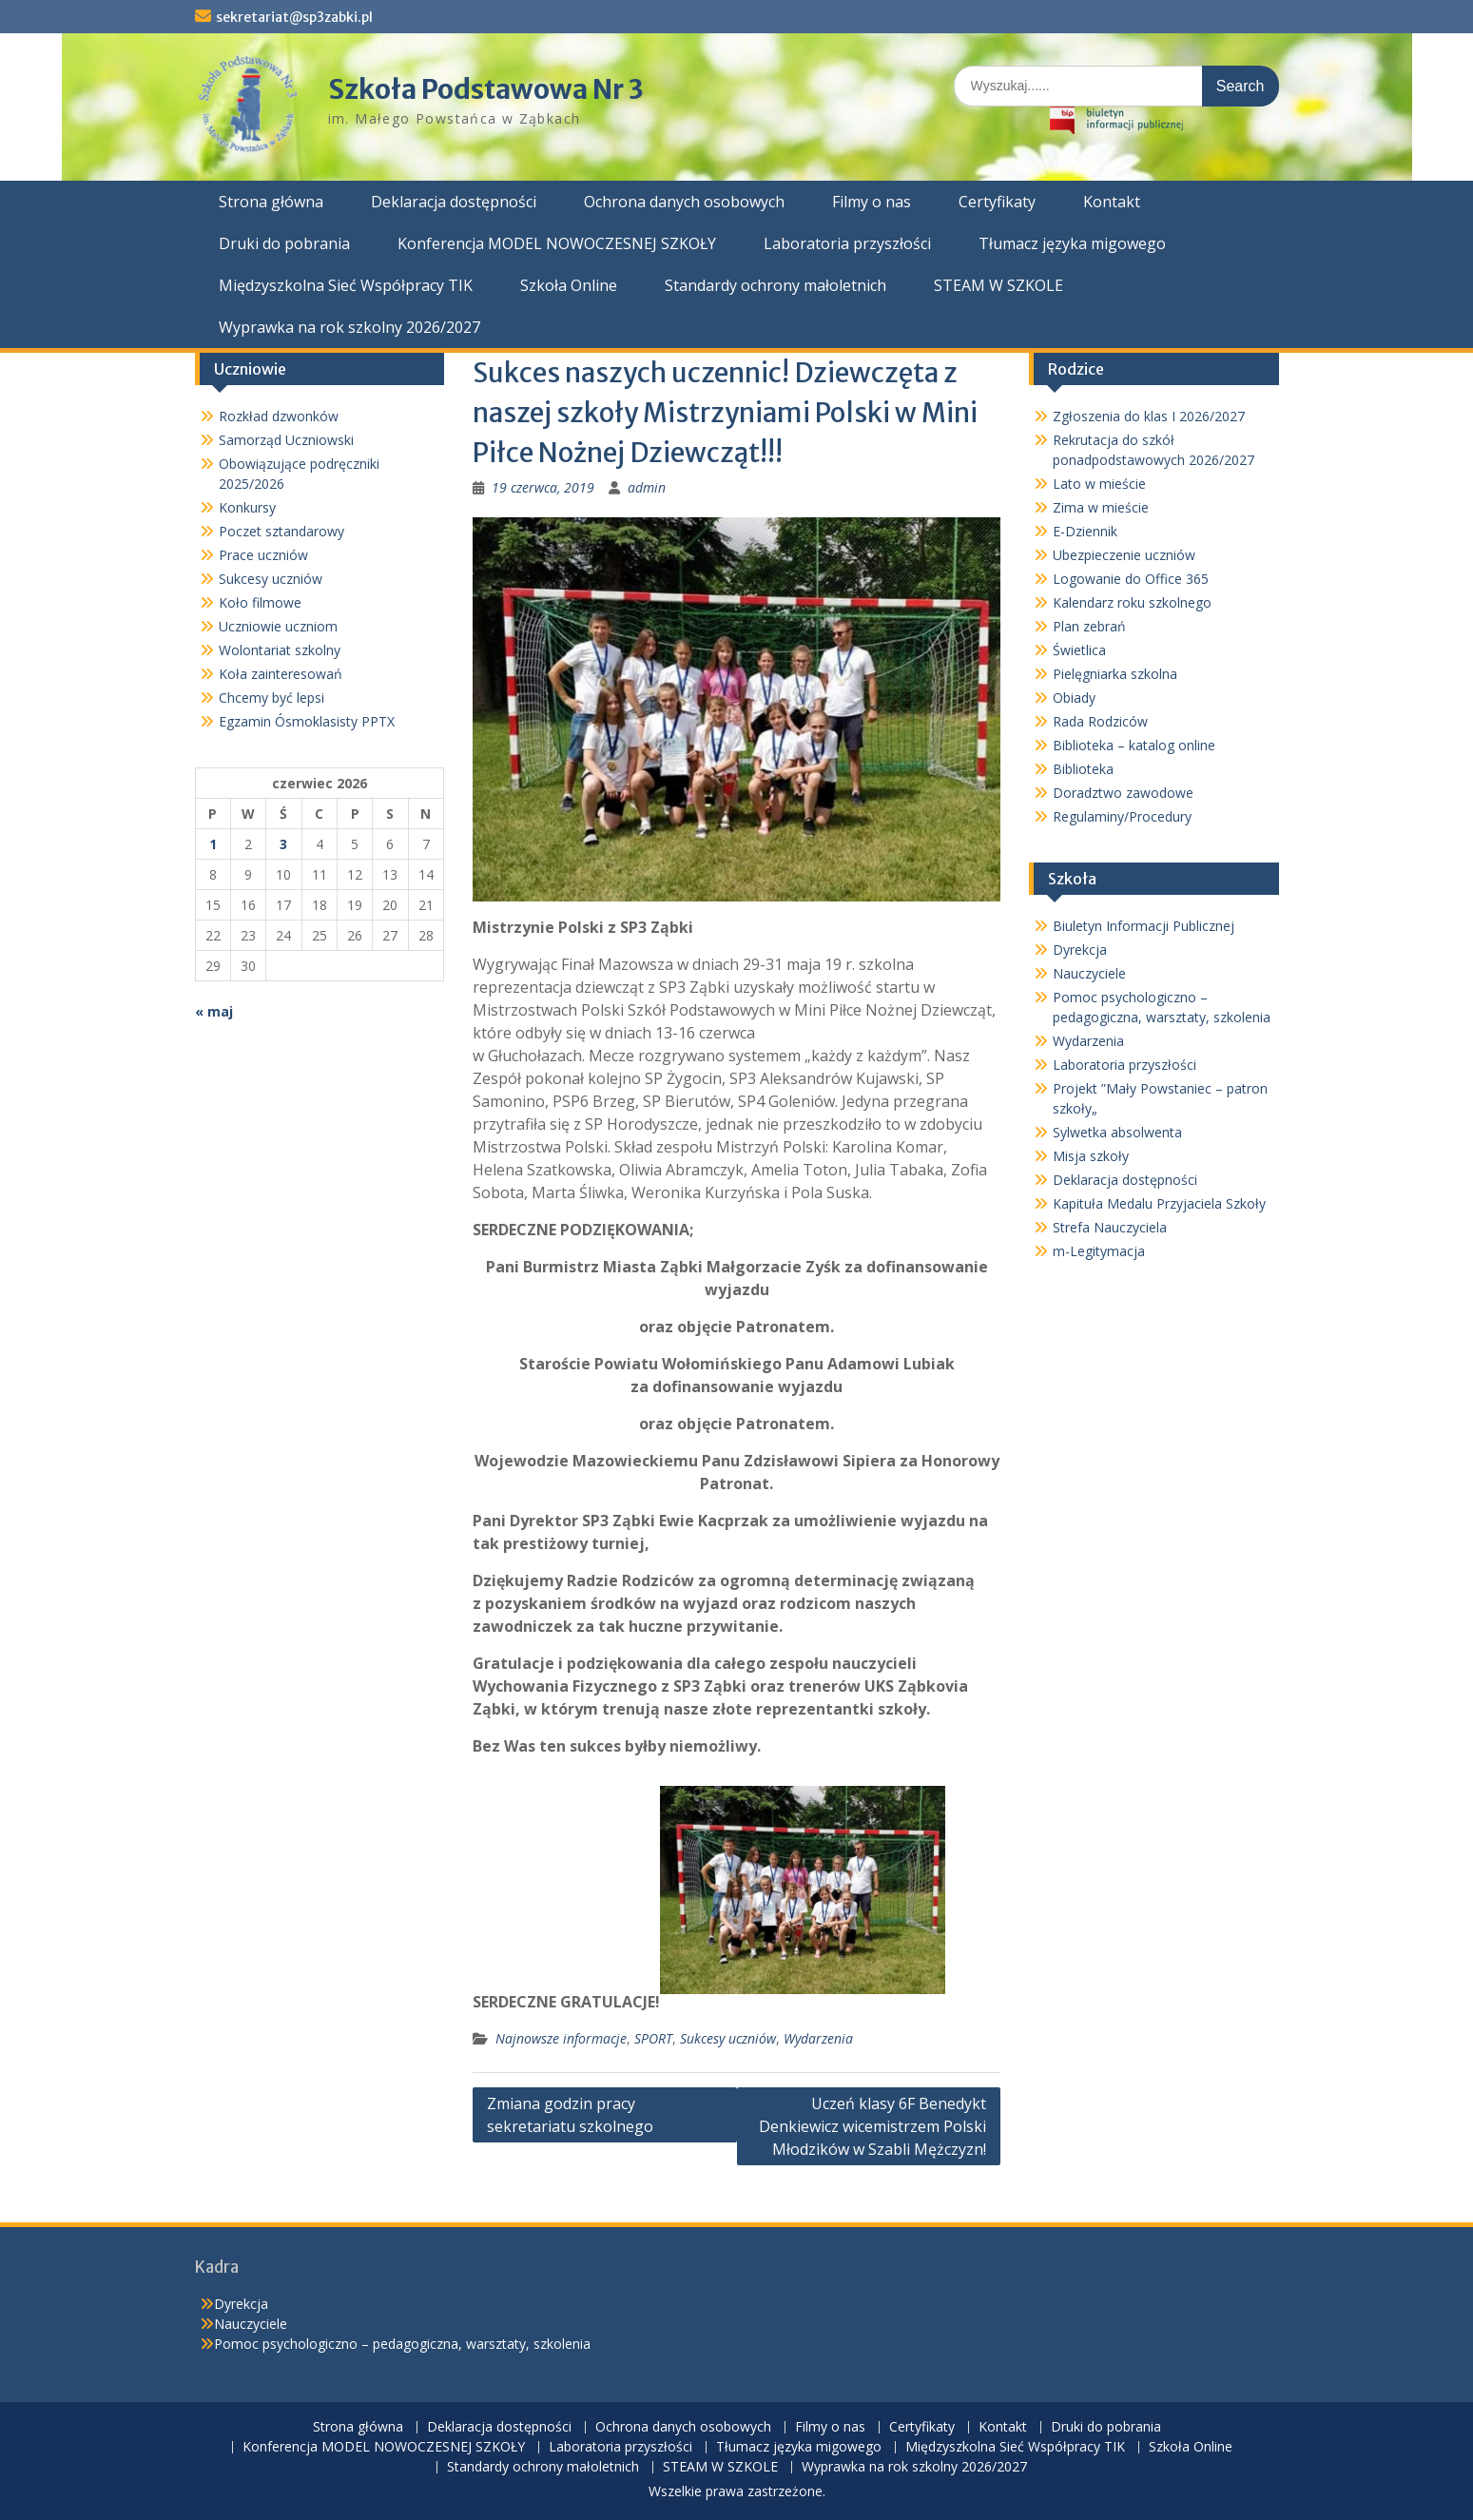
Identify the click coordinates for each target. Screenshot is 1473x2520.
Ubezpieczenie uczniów (1124, 555)
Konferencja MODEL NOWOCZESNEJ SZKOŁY (556, 243)
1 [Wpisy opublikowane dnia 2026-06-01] (213, 844)
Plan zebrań (1089, 626)
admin (647, 487)
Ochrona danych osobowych (684, 201)
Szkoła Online (568, 285)
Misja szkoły (1091, 1156)
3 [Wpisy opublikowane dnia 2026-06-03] (283, 844)
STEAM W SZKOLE (998, 285)
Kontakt (1111, 201)
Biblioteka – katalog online (1134, 745)
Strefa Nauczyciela (1110, 1227)
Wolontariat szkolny (279, 650)
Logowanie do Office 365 (1131, 579)
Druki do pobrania (284, 243)
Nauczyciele (1089, 973)
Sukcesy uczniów (728, 2038)
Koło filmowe (260, 602)
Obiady (1074, 697)
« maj (214, 1011)
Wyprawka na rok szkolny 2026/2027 (349, 327)
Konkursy (247, 507)
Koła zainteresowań (280, 674)
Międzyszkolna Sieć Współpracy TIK (346, 285)
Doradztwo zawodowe (1123, 793)
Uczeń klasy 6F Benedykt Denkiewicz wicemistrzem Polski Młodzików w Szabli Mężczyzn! (872, 2126)
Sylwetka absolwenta (1117, 1132)
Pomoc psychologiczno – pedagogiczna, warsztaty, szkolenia (402, 2344)
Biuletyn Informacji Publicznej (1143, 926)
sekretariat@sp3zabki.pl (294, 17)
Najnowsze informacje (561, 2038)
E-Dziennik (1085, 531)
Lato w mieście (1099, 484)
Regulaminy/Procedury (1122, 816)
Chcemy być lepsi (271, 697)
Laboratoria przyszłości (847, 243)
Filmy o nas (871, 201)
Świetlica (1079, 650)
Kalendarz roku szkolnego (1132, 602)
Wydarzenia (818, 2038)
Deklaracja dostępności (453, 201)
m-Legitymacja (1099, 1251)
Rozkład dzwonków (279, 416)
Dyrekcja (1080, 949)
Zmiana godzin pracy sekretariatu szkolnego (570, 2115)
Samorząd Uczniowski (286, 440)
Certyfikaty (997, 201)
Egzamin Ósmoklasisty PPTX (307, 721)
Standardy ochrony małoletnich (775, 285)
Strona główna (271, 201)
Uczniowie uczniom (278, 626)
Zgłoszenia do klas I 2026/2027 (1149, 416)
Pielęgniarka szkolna (1115, 674)
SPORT (653, 2038)
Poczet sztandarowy (281, 531)
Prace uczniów (263, 555)
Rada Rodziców (1100, 721)
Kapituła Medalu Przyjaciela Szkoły (1159, 1203)
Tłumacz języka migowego (1072, 243)
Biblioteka (1083, 769)
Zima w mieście (1101, 507)
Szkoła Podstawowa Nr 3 (486, 89)
